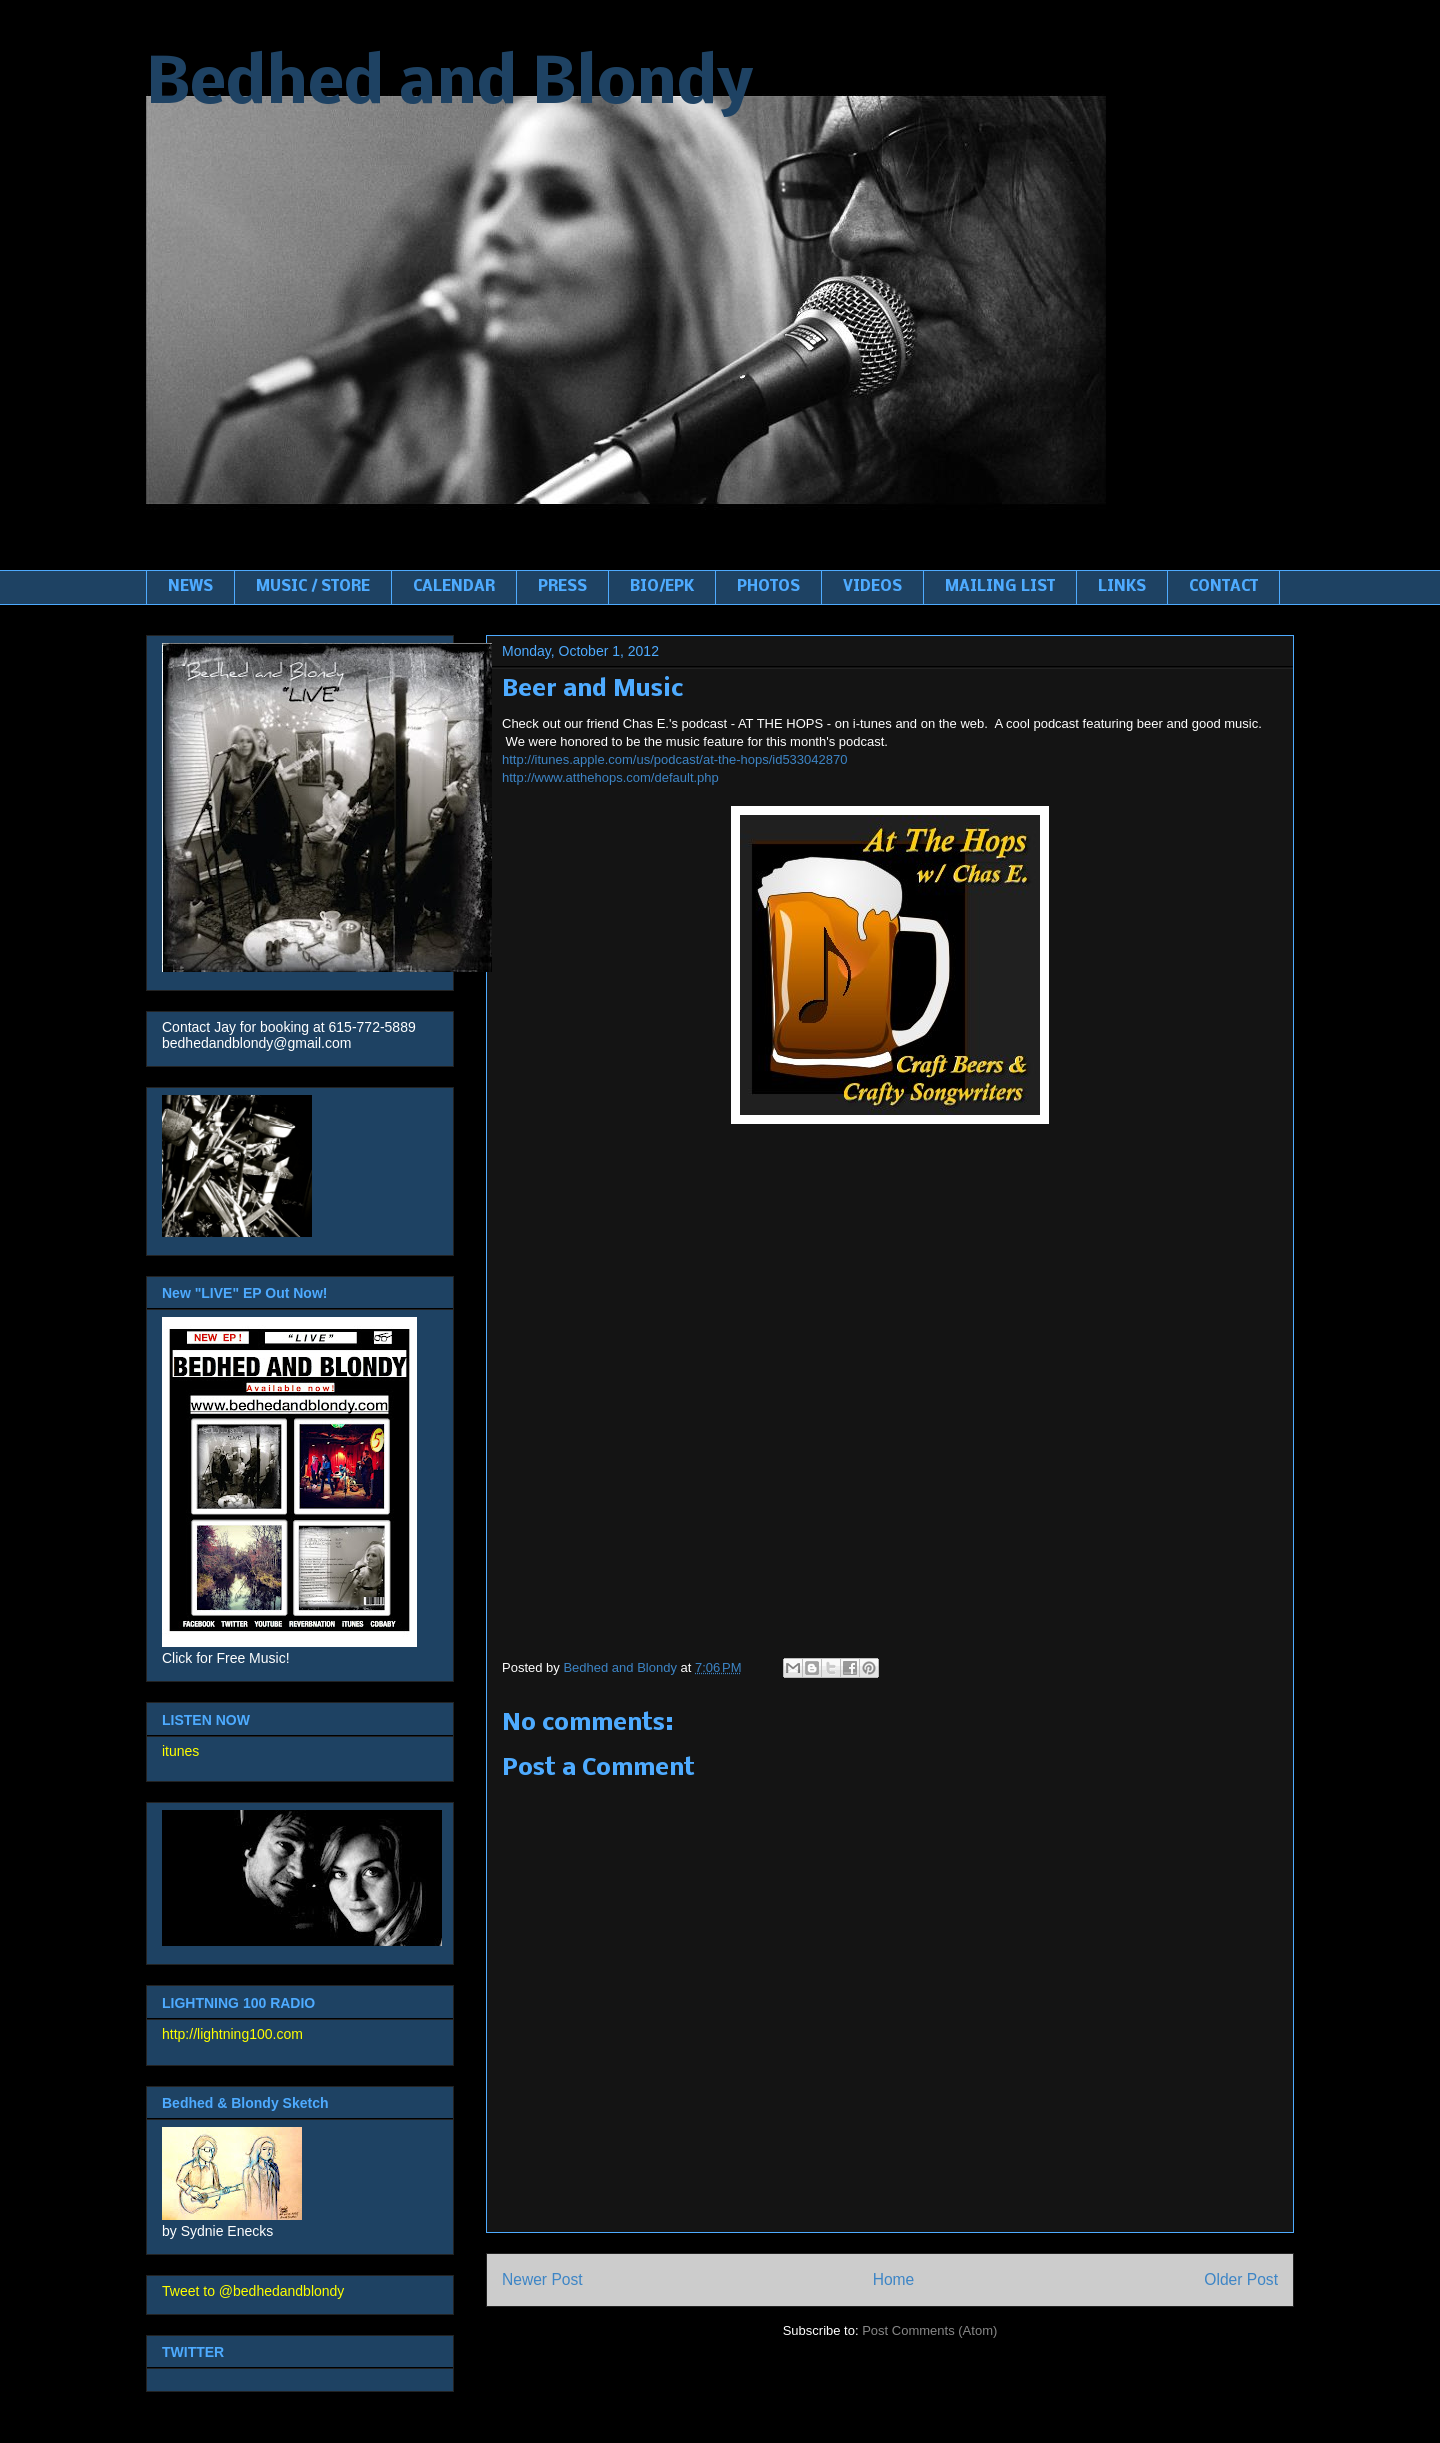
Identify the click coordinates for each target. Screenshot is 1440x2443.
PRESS (562, 587)
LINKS (1122, 587)
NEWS (190, 587)
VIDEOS (872, 587)
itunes (180, 1751)
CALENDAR (454, 587)
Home (894, 2279)
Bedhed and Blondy (449, 86)
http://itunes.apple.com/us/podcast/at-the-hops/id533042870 (674, 759)
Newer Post (542, 2279)
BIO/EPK (662, 587)
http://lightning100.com (232, 2034)
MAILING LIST (1000, 587)
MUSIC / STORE (313, 587)
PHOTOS (768, 587)
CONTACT (1223, 587)
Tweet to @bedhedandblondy (253, 2291)
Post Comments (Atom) (929, 2330)
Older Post (1241, 2279)
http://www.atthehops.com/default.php (610, 777)
